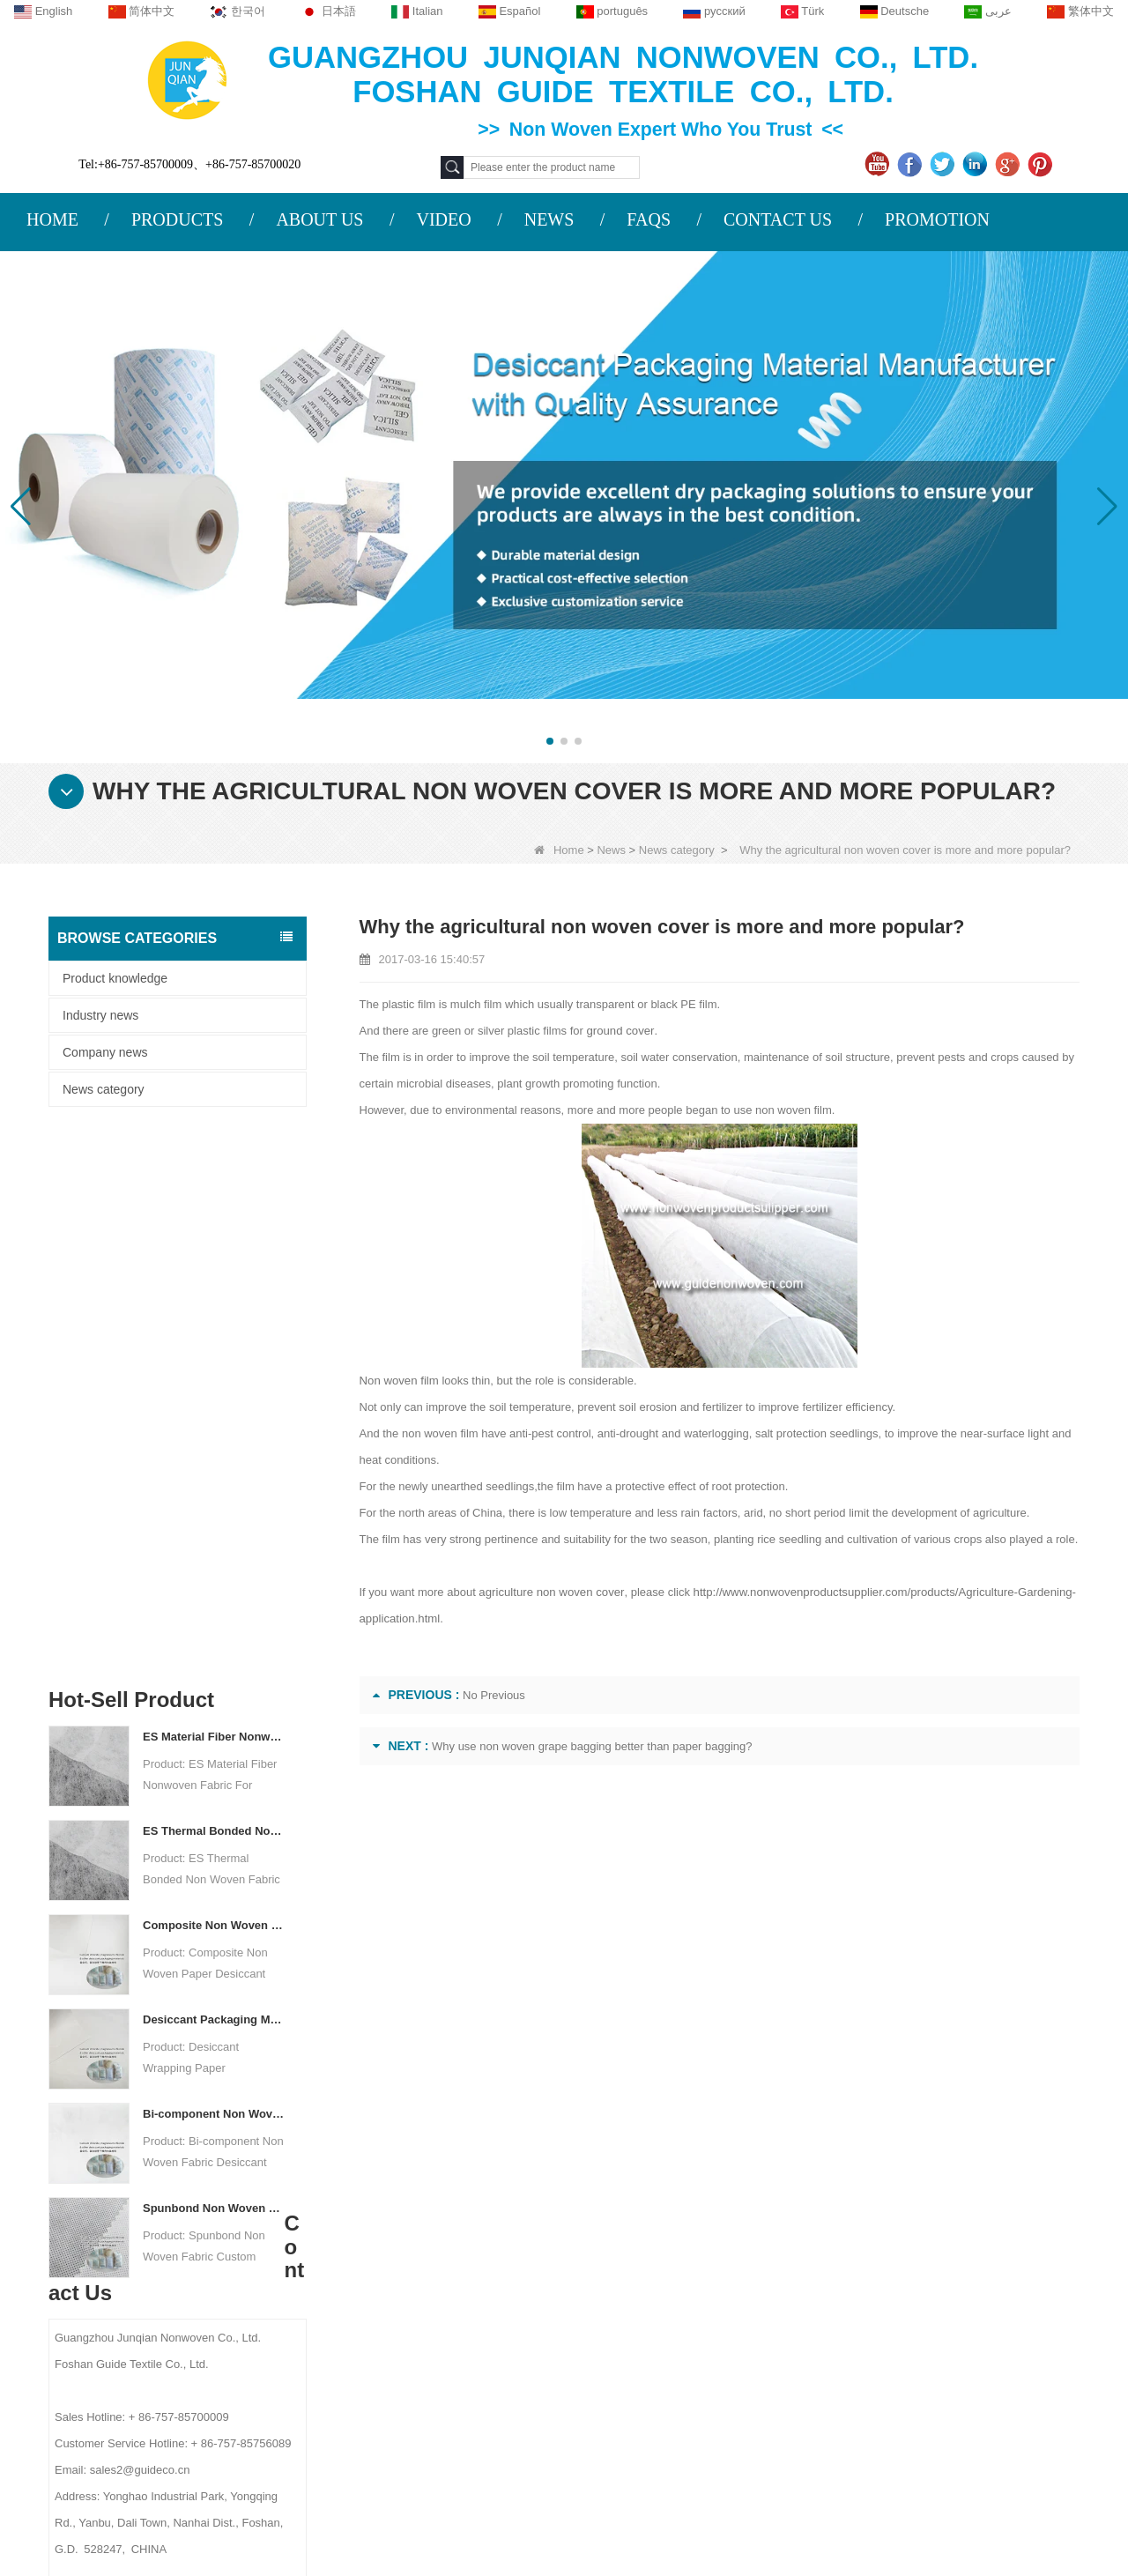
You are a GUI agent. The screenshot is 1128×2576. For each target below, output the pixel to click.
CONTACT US (778, 219)
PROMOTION (937, 219)
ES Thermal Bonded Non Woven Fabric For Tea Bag (214, 1285)
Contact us (379, 2181)
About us (180, 2181)
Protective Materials (696, 2222)
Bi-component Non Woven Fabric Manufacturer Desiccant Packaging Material (214, 1568)
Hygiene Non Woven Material (722, 2336)
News (611, 850)
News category (677, 850)
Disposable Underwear (704, 2290)
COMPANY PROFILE (204, 2220)
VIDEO (443, 219)
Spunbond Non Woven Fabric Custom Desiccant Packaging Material (214, 1662)
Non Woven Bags (690, 2405)
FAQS (649, 219)
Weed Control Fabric (698, 2313)
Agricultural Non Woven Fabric (725, 2245)
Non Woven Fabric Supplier (509, 2506)
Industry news (100, 1015)
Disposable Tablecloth (701, 2267)
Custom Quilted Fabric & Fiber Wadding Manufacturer (237, 2506)
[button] (549, 741)
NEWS (549, 219)
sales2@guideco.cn (401, 2329)
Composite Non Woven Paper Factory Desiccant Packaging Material (214, 1379)
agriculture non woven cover (550, 1592)
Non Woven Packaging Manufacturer (984, 2506)
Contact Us (186, 2254)
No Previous (494, 1695)
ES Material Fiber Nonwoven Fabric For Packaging (214, 1191)
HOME (52, 219)
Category (700, 2181)
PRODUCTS (177, 219)
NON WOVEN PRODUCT (712, 2428)
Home (559, 850)
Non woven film (399, 1380)
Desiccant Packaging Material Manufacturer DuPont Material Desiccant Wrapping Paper (214, 1474)
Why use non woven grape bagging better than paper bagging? (592, 1746)
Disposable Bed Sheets (706, 2382)
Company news (105, 1052)
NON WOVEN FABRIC (704, 2451)
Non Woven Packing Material (721, 2359)
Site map (175, 2323)
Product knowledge (115, 978)
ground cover (619, 1030)
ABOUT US (319, 219)
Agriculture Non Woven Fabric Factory (731, 2506)
